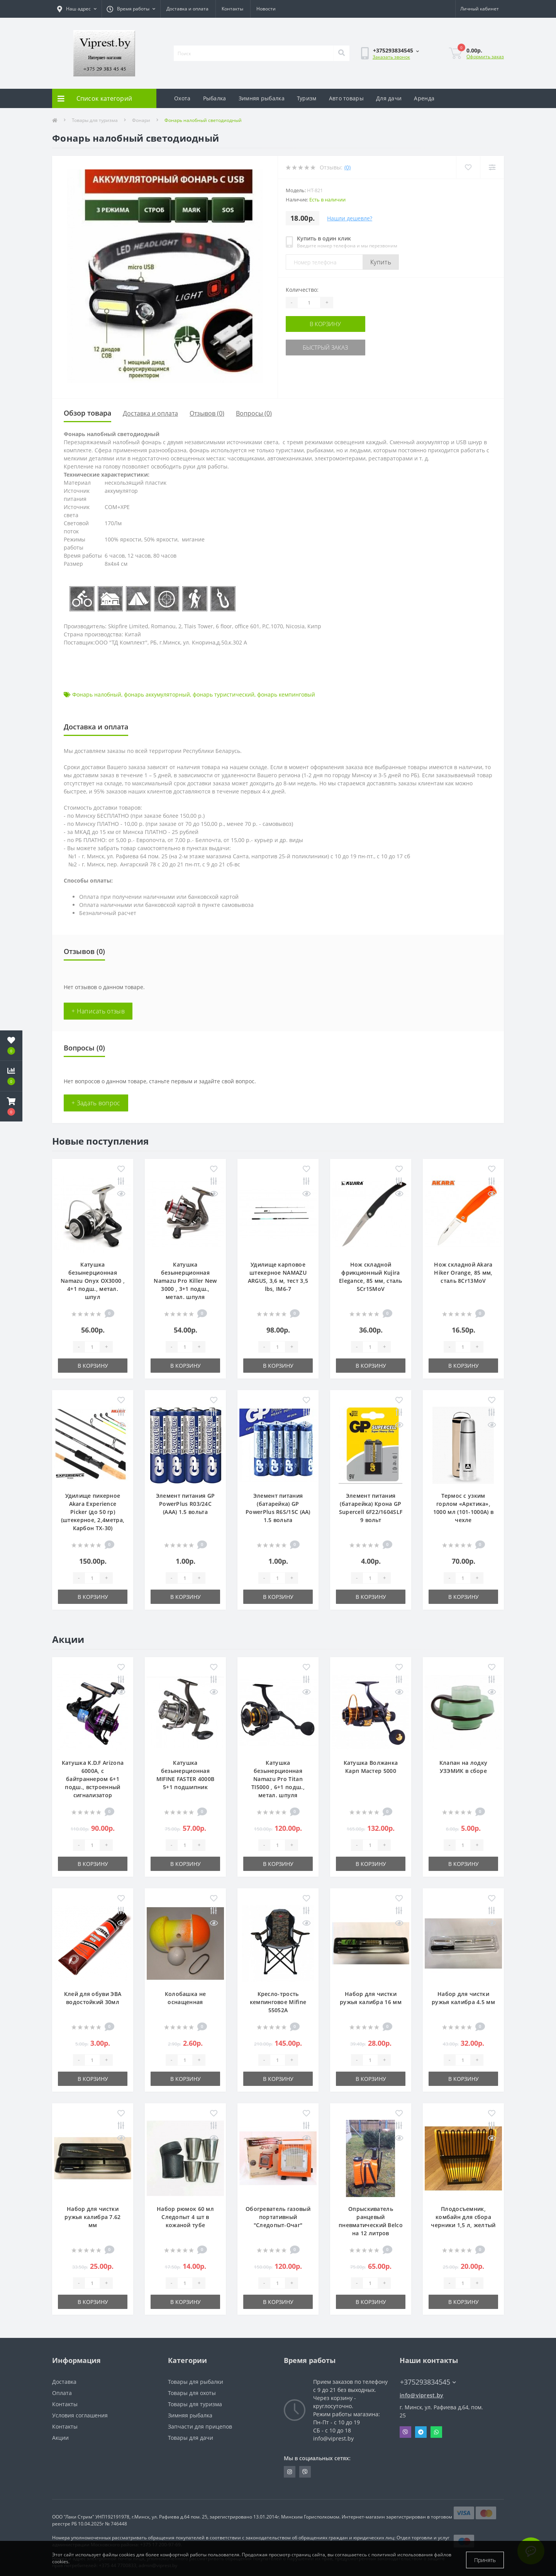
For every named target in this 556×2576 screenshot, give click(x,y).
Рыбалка (214, 98)
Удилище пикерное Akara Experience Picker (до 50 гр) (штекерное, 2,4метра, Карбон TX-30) (92, 1512)
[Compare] (492, 167)
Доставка (64, 2381)
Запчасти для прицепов (200, 2426)
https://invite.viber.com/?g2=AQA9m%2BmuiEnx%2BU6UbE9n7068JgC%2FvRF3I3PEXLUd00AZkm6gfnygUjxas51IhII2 (305, 2472)
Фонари (141, 120)
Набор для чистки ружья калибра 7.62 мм (92, 2217)
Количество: (302, 289)
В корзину (333, 323)
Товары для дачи (190, 2437)
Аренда (424, 98)
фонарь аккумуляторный (157, 694)
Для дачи (389, 98)
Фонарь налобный (96, 694)
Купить (380, 262)
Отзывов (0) (207, 413)
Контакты (232, 8)
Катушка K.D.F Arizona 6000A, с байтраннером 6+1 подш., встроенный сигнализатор (93, 1779)
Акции (60, 2437)
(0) (347, 167)
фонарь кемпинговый (286, 694)
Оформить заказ (485, 56)
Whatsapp (436, 2432)
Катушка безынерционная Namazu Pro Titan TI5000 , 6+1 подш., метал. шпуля (278, 1779)
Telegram (421, 2432)
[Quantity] (308, 302)
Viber (405, 2432)
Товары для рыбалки (195, 2381)
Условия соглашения (80, 2415)
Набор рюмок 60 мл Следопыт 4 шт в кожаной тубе (185, 2217)
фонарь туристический (223, 694)
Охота (182, 98)
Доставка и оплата (187, 8)
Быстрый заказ (333, 346)
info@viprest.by (422, 2395)
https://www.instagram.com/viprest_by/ (289, 2472)
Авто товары (346, 98)
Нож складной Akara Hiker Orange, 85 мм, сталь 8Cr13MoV (463, 1272)
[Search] (341, 53)
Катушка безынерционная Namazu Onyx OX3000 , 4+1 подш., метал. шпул (93, 1281)
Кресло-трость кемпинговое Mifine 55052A (278, 2002)
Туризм (307, 98)
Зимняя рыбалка (262, 98)
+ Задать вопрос (95, 1103)
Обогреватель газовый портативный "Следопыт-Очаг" (278, 2217)
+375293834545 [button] (428, 2382)
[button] (11, 1106)
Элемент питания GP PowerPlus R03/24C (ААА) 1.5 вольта (185, 1503)
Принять (485, 2560)
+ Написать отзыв (98, 1011)
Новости (266, 8)
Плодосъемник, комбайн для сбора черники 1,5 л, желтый (463, 2217)
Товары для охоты (192, 2393)
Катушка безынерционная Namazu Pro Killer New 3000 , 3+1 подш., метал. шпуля (185, 1281)
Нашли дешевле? (349, 218)
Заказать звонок (391, 57)
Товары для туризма (95, 120)
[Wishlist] (467, 167)
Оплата (62, 2393)
